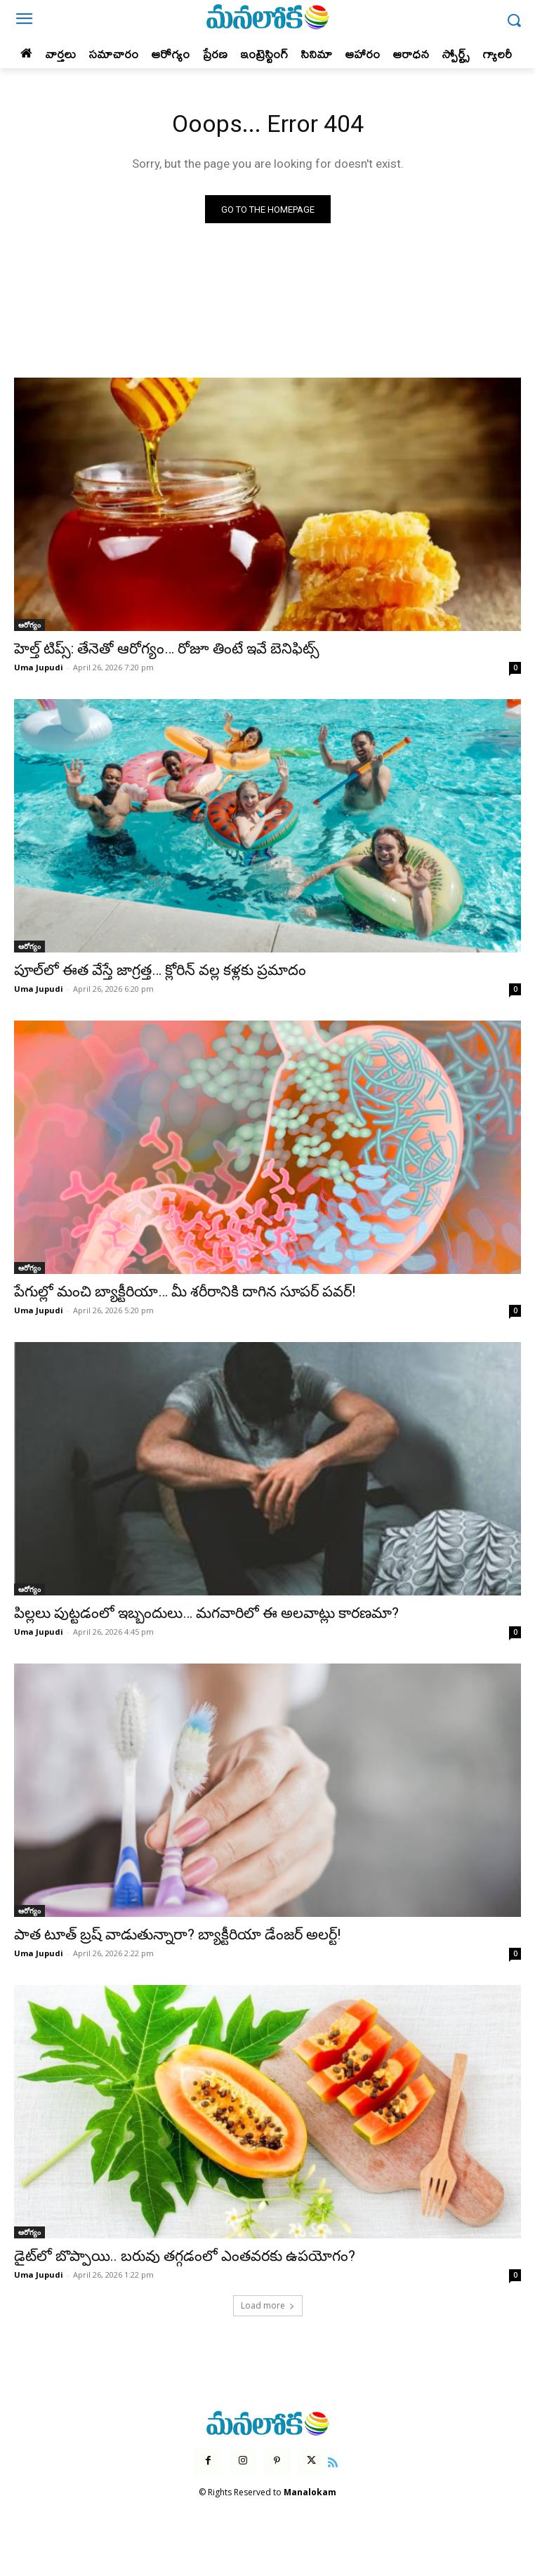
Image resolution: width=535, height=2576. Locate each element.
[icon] (333, 2461)
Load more (268, 2305)
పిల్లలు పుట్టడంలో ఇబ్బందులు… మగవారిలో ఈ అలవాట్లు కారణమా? (206, 1613)
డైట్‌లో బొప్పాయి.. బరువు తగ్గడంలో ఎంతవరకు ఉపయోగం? (184, 2256)
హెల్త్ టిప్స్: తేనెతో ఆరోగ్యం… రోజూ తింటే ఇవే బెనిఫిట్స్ (166, 648)
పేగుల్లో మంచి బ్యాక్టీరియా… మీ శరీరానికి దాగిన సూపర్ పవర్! (184, 1291)
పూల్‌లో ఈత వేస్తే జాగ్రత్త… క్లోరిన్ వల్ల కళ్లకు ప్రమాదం (160, 970)
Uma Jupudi (38, 667)
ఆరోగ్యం (29, 625)
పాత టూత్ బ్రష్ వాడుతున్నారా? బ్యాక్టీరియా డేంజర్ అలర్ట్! (177, 1934)
